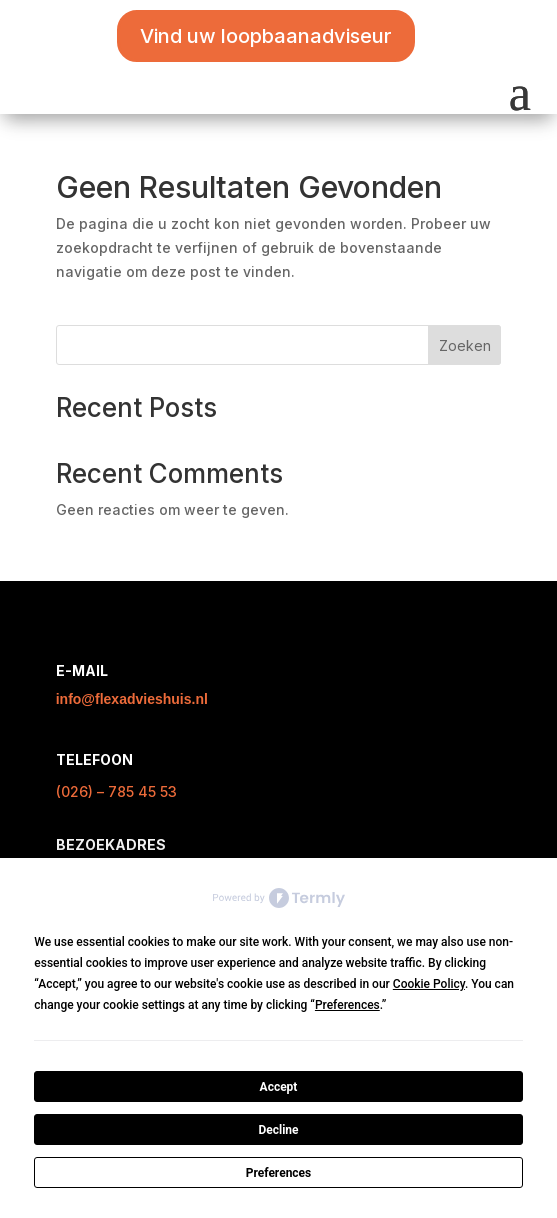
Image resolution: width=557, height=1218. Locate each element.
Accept (279, 1087)
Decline (278, 1130)
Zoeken (465, 345)
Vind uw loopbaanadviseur (266, 36)
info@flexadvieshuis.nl (132, 699)
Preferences (279, 1173)
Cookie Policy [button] (429, 984)
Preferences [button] (347, 1005)
